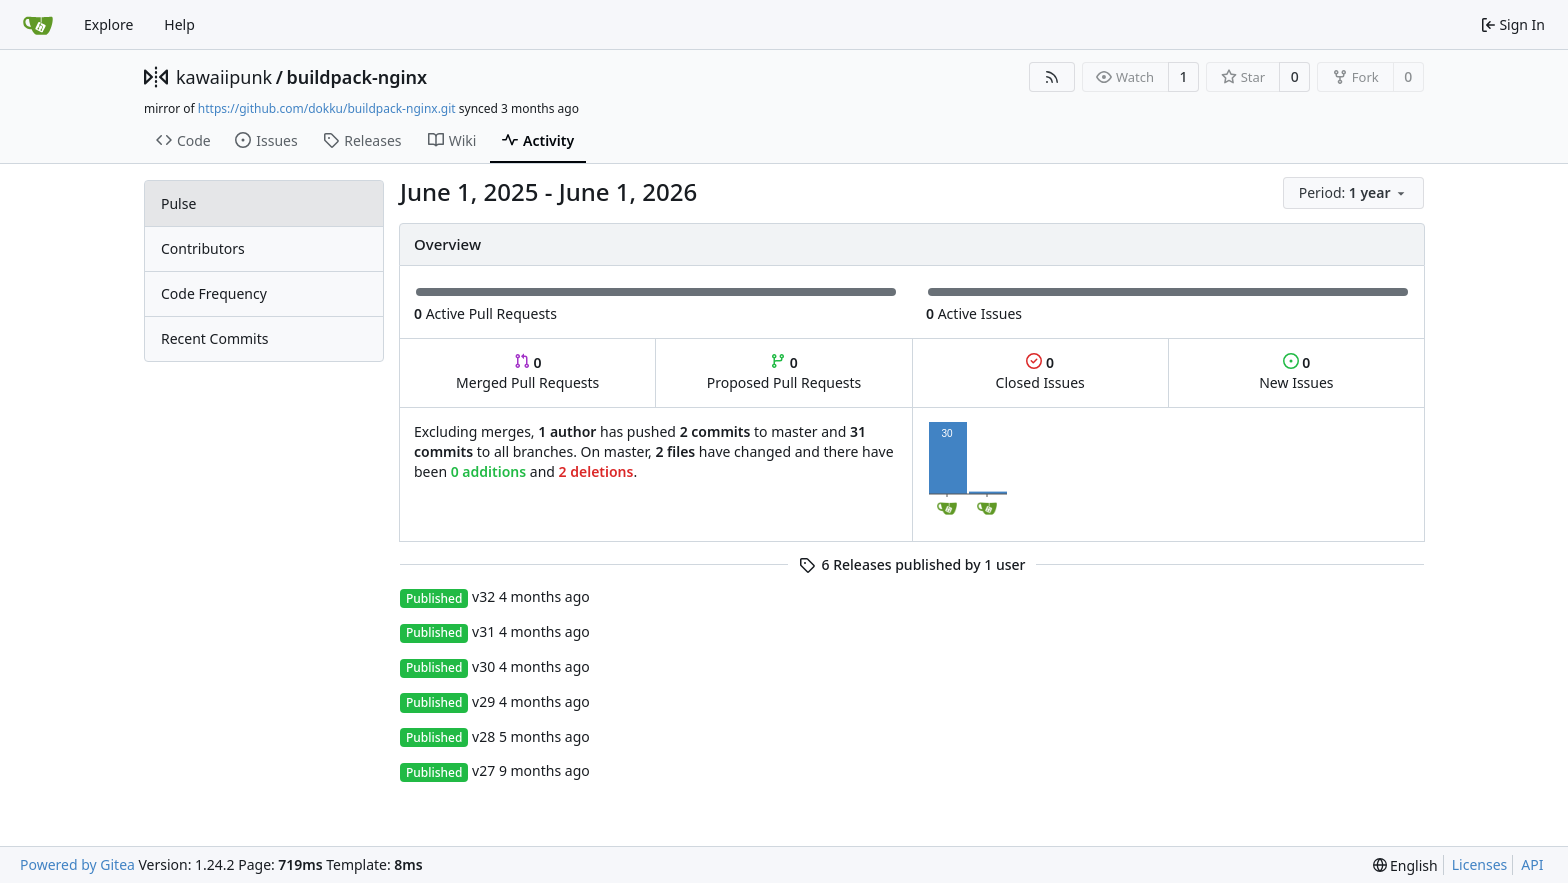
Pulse (178, 203)
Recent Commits (214, 338)
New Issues (1296, 372)
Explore (108, 24)
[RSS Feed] (1052, 77)
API (1532, 864)
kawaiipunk (224, 77)
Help (179, 24)
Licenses (1480, 864)
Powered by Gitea (77, 864)
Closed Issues (1040, 372)
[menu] (1353, 193)
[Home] (38, 25)
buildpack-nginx (356, 77)
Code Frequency (214, 293)
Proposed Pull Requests (784, 372)
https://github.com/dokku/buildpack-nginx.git (327, 108)
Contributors (203, 248)
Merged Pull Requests (527, 372)
